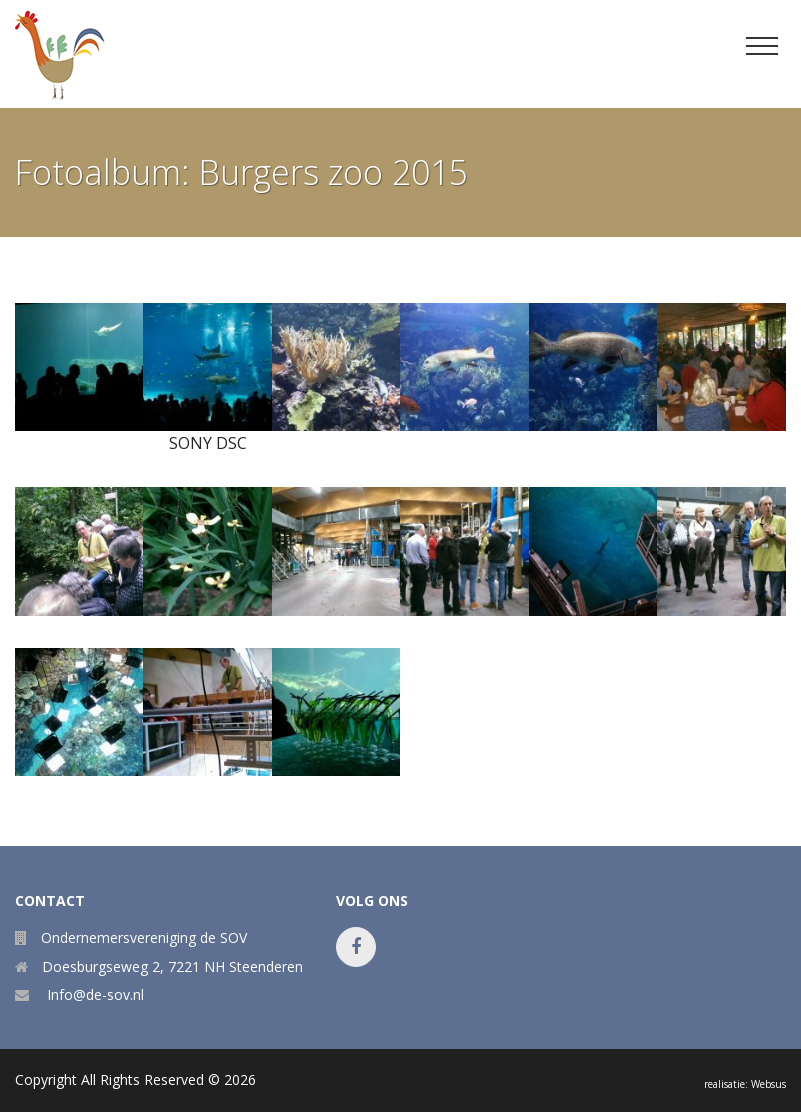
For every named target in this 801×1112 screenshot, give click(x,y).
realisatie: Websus (745, 1084)
